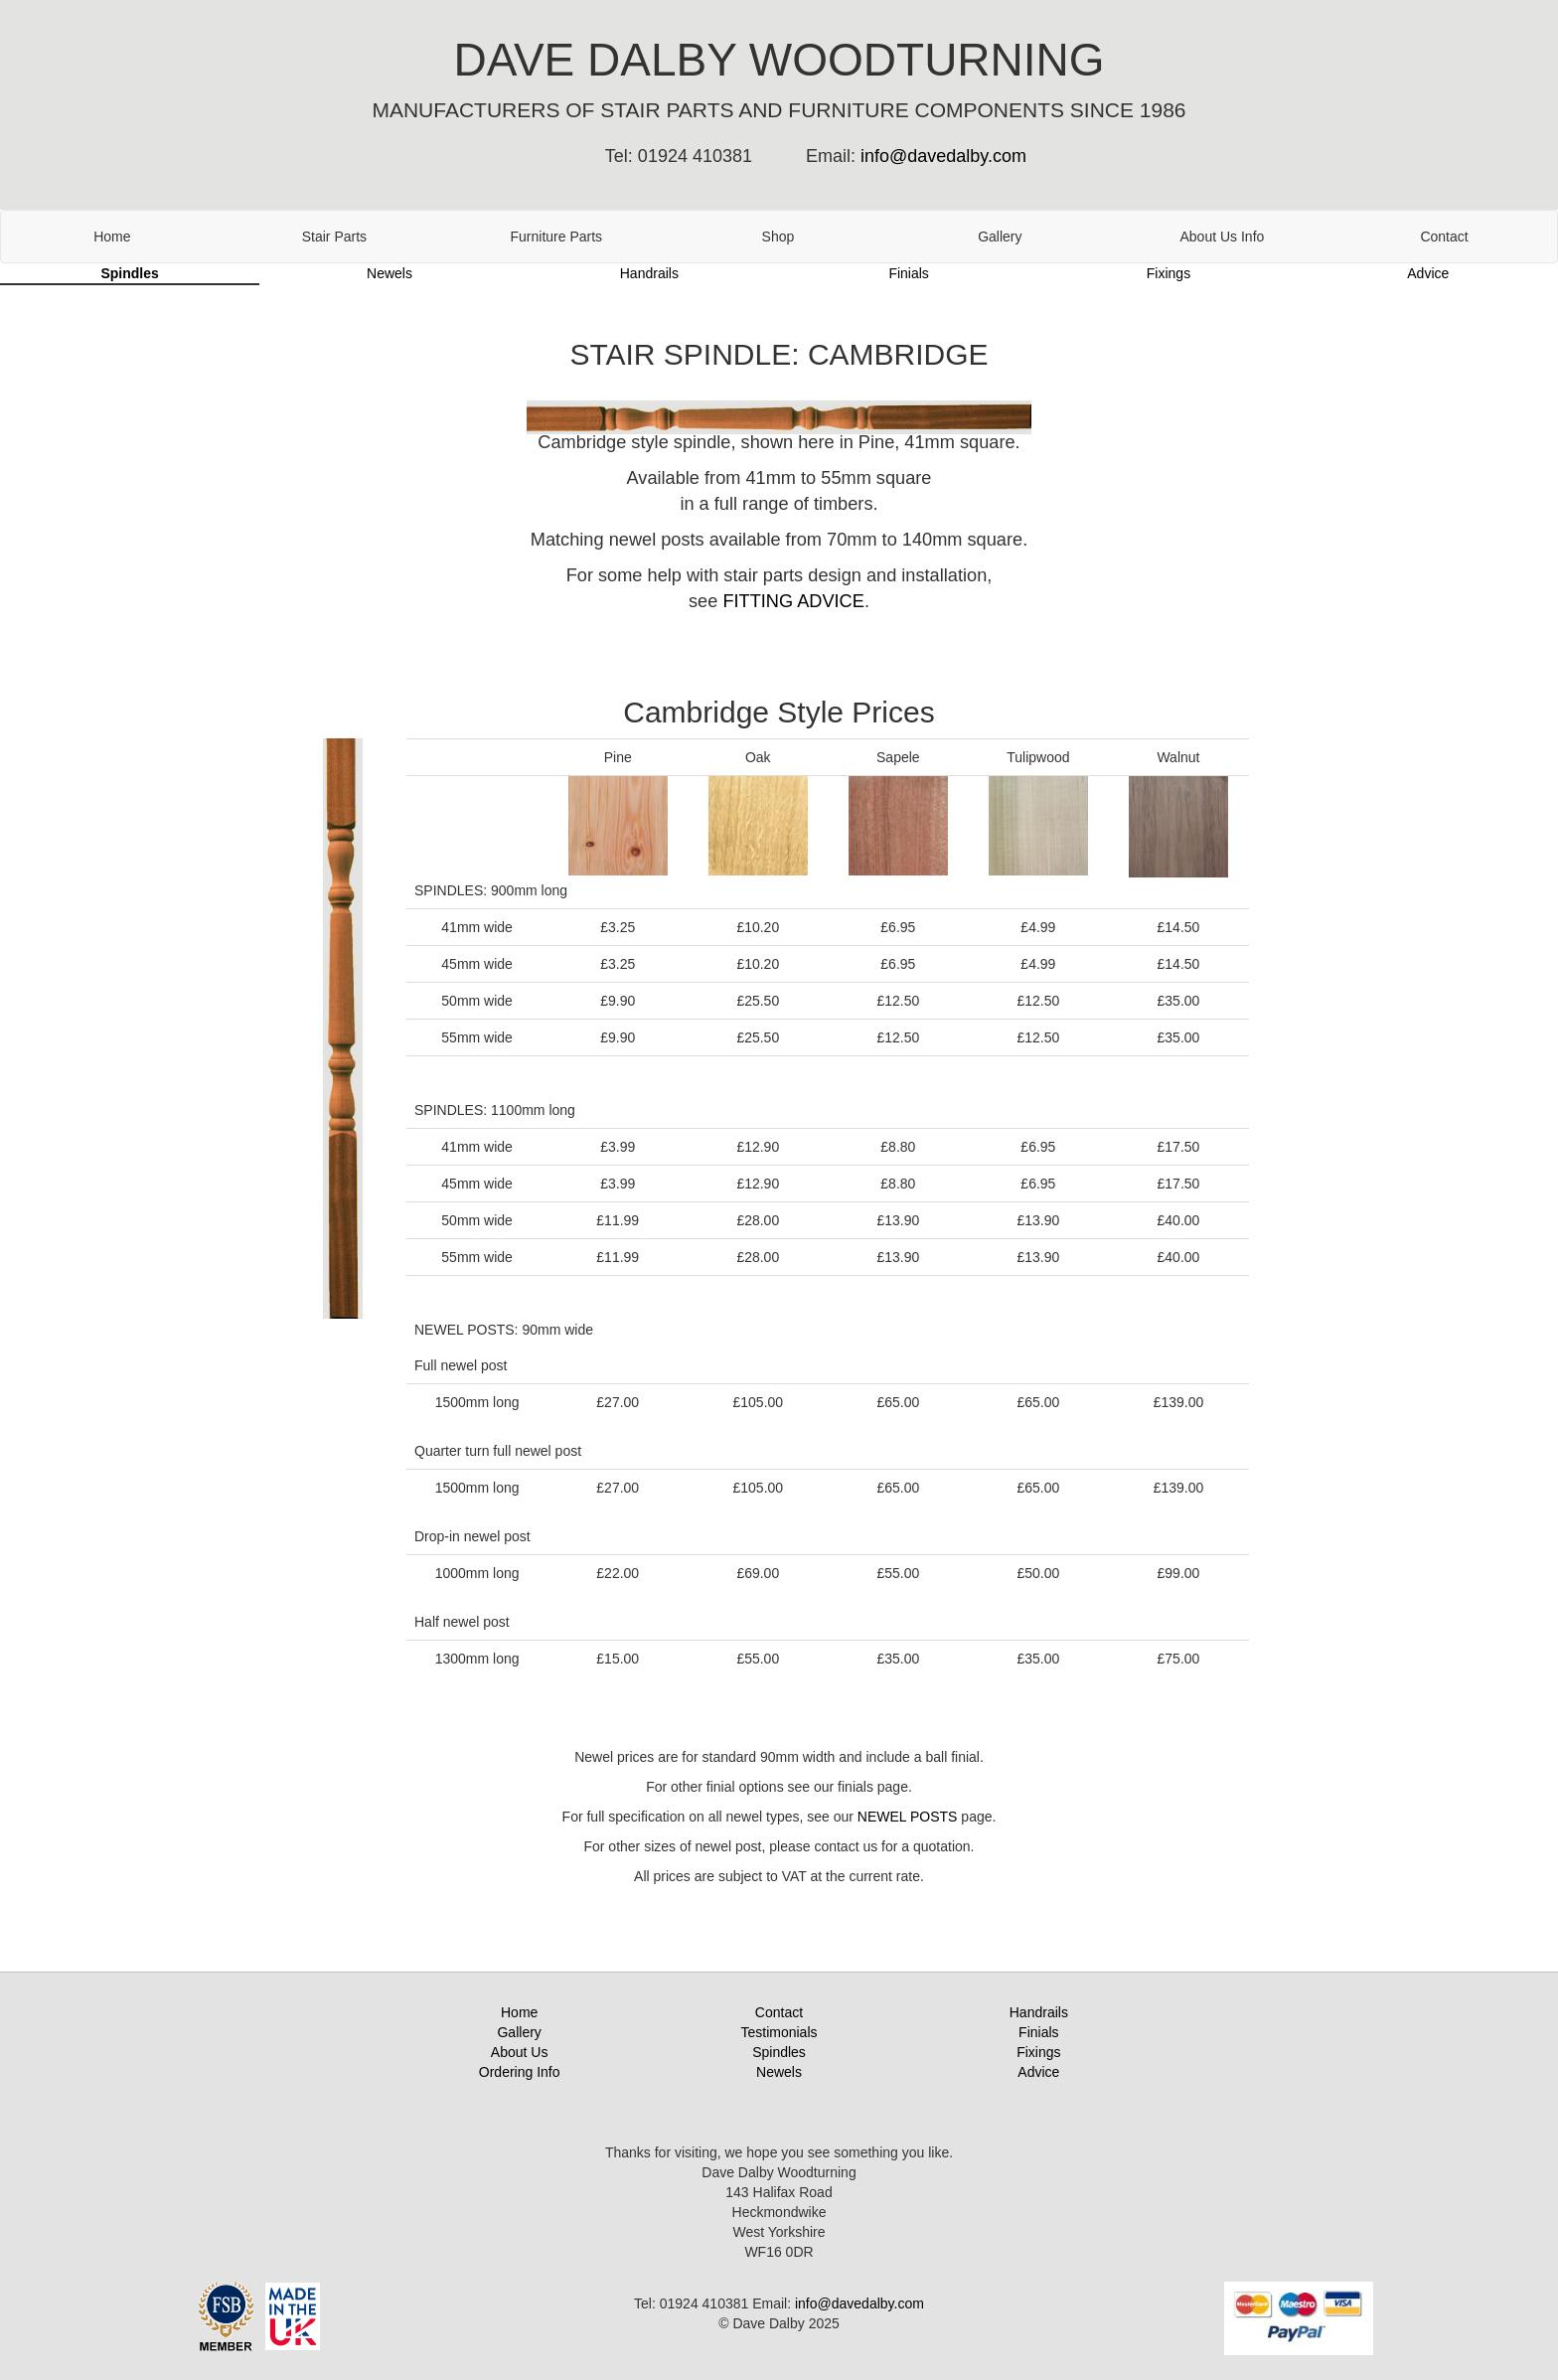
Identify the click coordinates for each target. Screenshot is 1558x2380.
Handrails (649, 273)
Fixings (1168, 273)
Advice (1428, 273)
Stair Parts (334, 236)
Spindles (129, 273)
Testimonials (778, 2032)
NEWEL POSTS (907, 1817)
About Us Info (1222, 236)
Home (111, 236)
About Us (519, 2052)
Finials (908, 273)
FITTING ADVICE (792, 601)
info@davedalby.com (943, 156)
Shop (778, 236)
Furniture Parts (556, 236)
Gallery (999, 236)
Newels (389, 273)
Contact (1444, 236)
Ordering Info (519, 2072)
